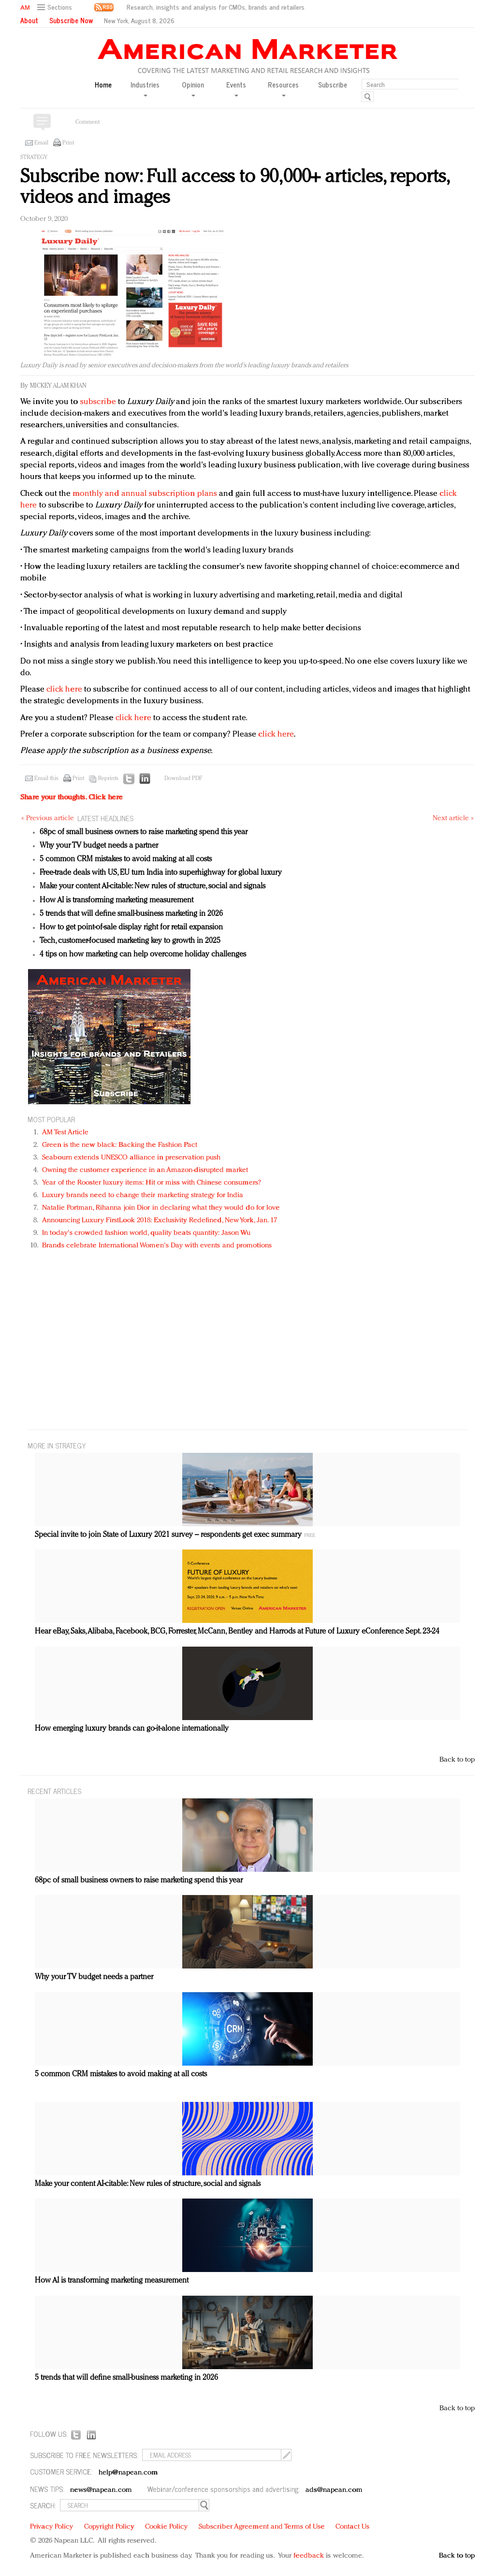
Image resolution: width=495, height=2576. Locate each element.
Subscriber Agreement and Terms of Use (262, 2527)
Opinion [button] (193, 88)
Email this (46, 778)
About (29, 20)
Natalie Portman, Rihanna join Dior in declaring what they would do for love (161, 1208)
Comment (87, 122)
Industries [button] (145, 88)
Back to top (457, 1760)
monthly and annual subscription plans (145, 494)
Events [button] (236, 88)
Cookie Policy (166, 2527)
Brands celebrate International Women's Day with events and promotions (157, 1245)
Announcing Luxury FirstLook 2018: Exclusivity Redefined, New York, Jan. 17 (159, 1220)
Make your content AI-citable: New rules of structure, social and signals (152, 886)
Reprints (108, 778)
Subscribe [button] (332, 85)
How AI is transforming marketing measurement (116, 900)
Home (103, 85)
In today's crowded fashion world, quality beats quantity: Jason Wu (146, 1233)
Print (68, 143)
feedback (308, 2556)
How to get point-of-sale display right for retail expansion (131, 927)
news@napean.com (101, 2490)
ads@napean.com (334, 2490)
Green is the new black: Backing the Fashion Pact (119, 1145)
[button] (56, 7)
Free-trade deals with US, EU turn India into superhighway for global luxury (161, 873)
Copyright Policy (109, 2527)
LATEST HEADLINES (105, 818)
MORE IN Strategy (57, 1445)
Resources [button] (283, 88)
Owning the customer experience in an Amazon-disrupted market (145, 1170)
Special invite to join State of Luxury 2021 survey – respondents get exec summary (168, 1535)
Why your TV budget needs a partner (99, 846)
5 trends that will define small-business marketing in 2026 (131, 914)
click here (64, 689)
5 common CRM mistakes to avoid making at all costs (126, 859)
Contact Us (352, 2527)
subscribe (98, 402)
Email (41, 143)
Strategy (33, 157)
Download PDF (183, 778)
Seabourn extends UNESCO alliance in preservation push (131, 1157)
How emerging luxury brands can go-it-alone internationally (132, 1729)
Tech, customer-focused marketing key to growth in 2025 (130, 941)
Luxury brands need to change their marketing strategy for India (142, 1195)
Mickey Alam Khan (58, 386)
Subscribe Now (71, 20)
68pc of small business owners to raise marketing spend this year (144, 832)
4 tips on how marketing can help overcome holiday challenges (143, 954)
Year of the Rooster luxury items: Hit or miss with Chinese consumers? (151, 1183)
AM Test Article (65, 1132)
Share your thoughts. (71, 797)
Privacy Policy (51, 2527)
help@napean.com (128, 2472)
